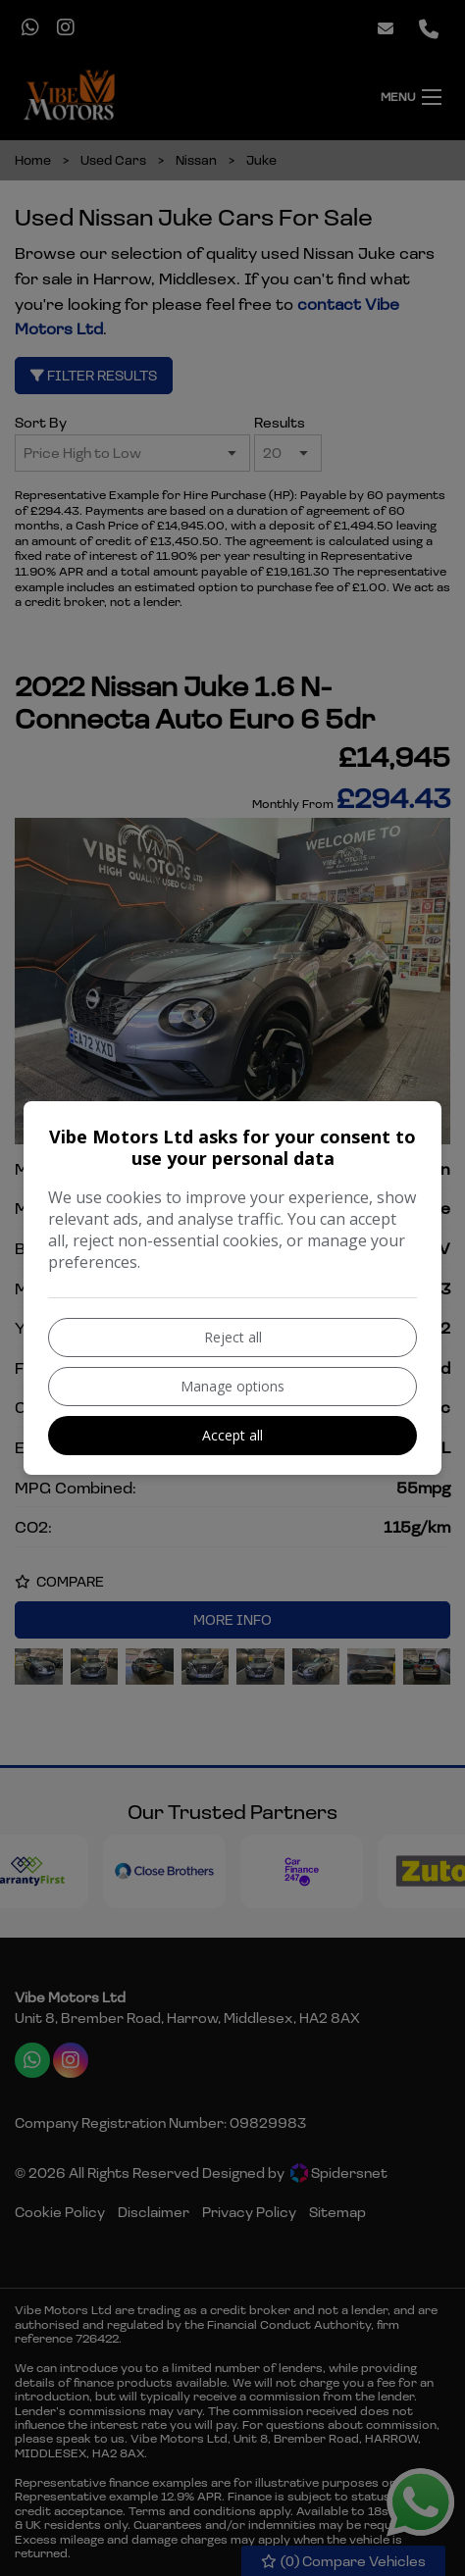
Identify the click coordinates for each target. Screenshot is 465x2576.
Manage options (232, 1386)
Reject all (233, 1337)
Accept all (232, 1435)
